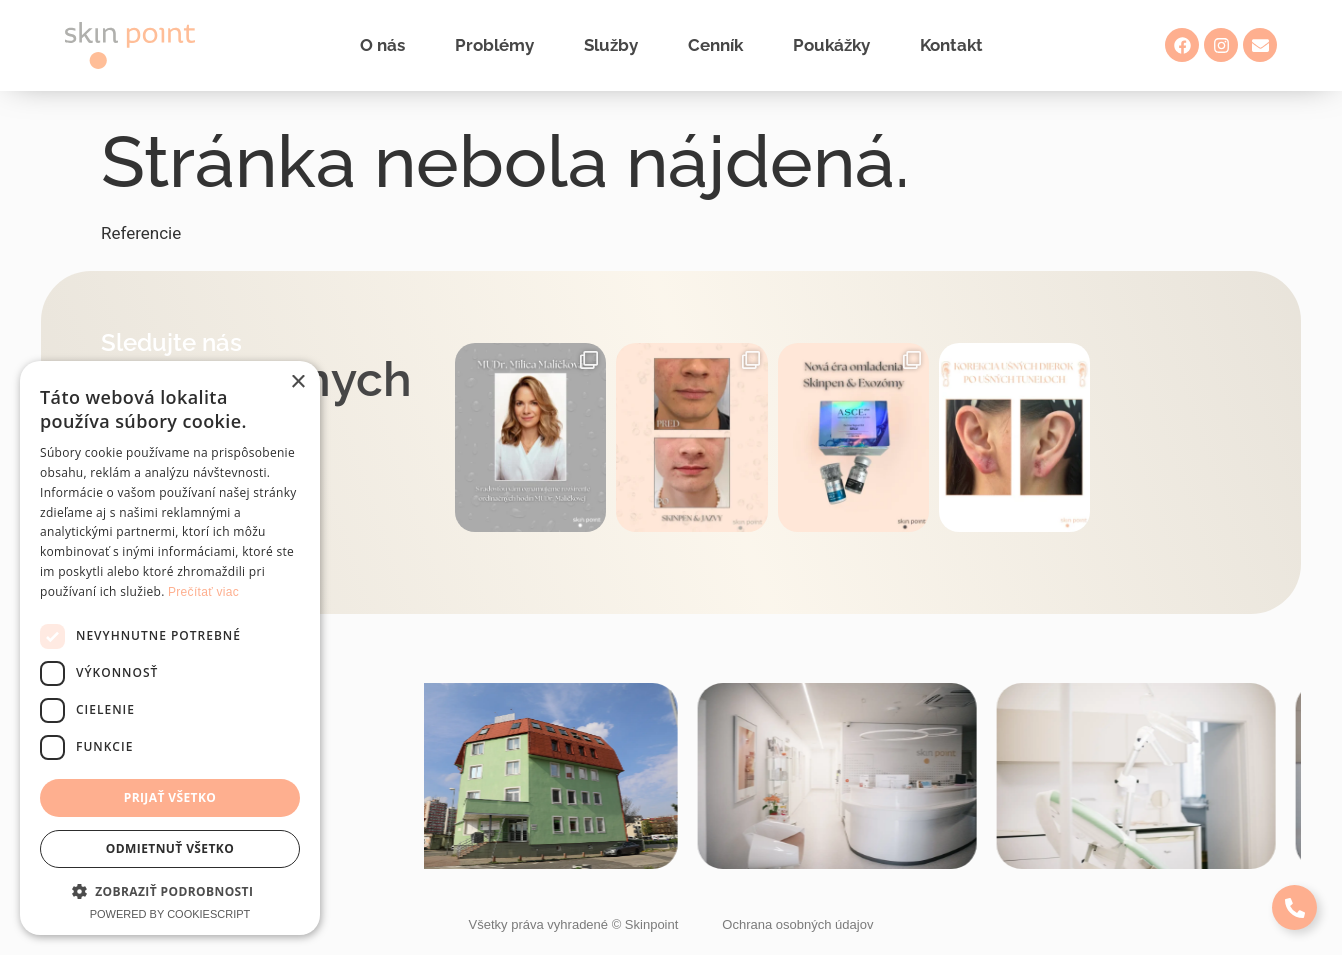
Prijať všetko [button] (170, 797)
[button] (170, 891)
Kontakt (951, 45)
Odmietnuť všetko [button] (170, 848)
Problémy (494, 45)
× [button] (297, 382)
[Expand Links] (1294, 907)
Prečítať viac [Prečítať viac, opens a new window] (203, 592)
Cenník (715, 45)
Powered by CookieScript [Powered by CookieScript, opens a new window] (170, 914)
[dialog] (170, 648)
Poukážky (831, 45)
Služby (611, 45)
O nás (382, 45)
